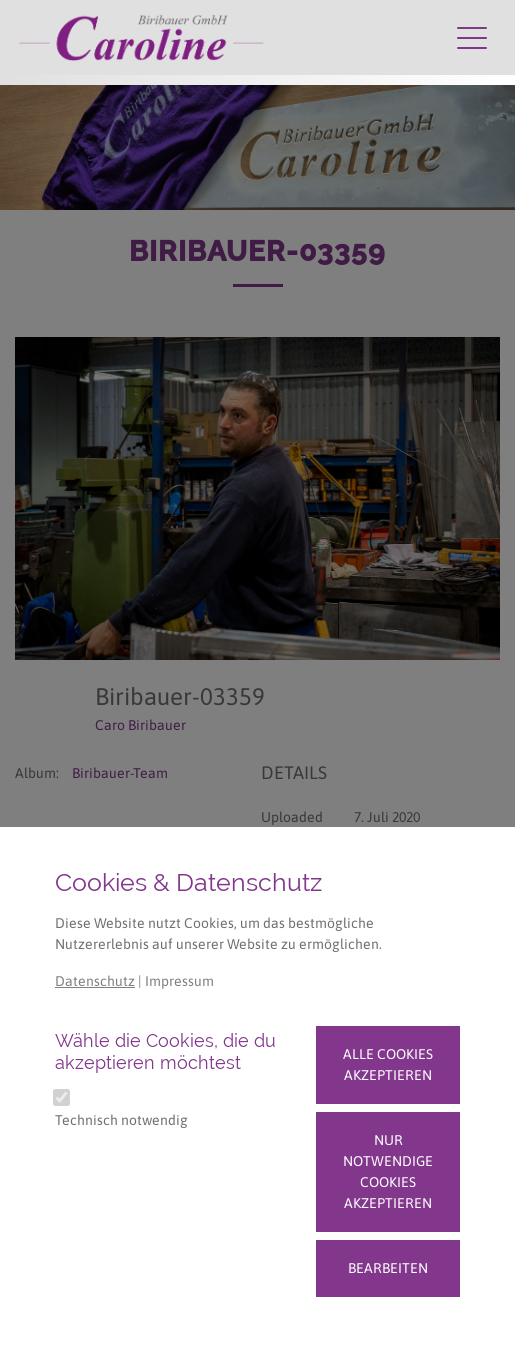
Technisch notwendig (121, 1120)
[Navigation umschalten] (472, 37)
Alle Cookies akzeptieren (388, 1064)
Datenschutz (95, 981)
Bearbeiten (388, 1268)
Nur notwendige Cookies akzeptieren (388, 1171)
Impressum (179, 981)
